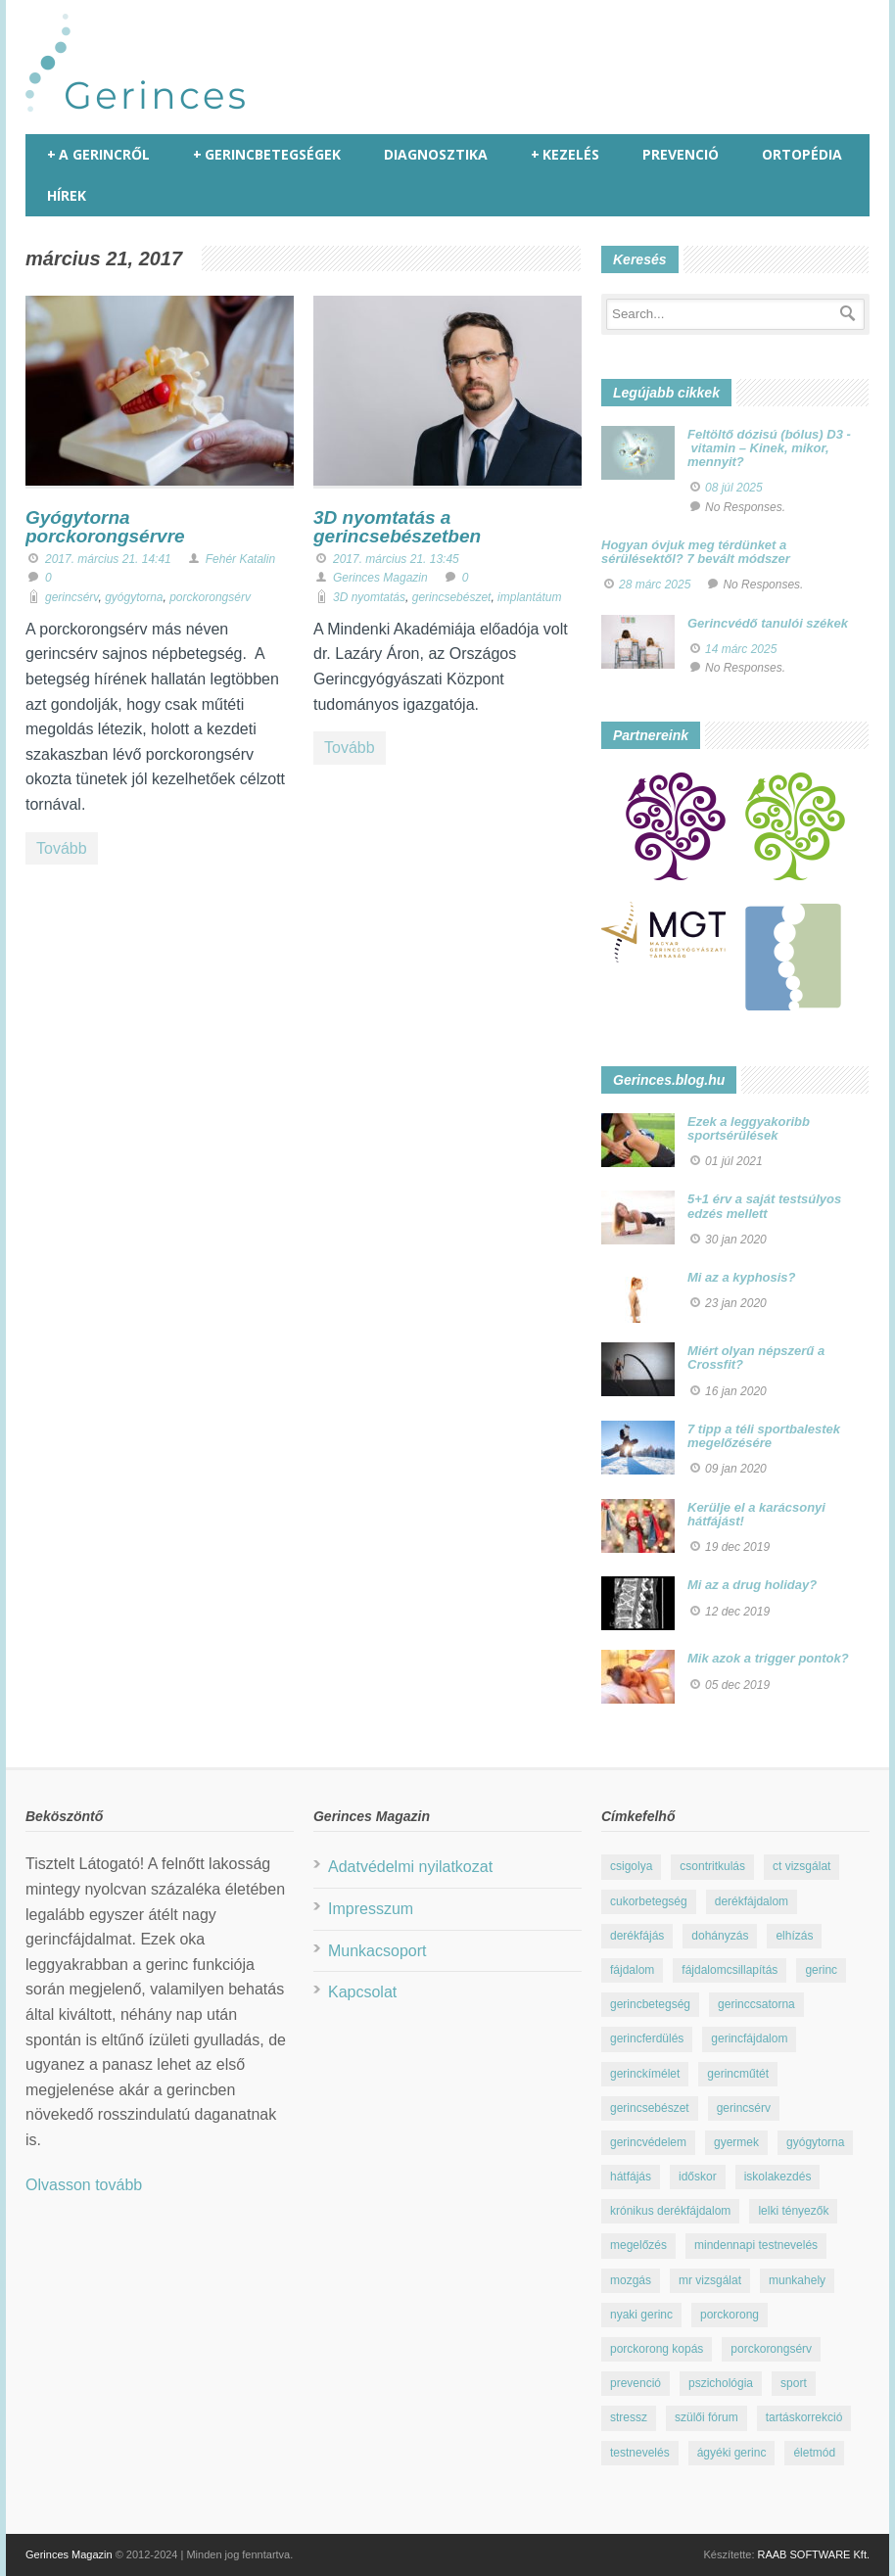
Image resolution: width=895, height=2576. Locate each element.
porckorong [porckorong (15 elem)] (729, 2314)
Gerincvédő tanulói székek (767, 623)
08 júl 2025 (734, 487)
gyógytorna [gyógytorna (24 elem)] (815, 2142)
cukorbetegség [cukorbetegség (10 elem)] (648, 1901)
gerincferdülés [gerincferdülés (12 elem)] (646, 2038)
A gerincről (98, 154)
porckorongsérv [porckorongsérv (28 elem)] (771, 2349)
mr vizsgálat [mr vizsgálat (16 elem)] (710, 2280)
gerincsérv (71, 597)
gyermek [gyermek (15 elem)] (736, 2142)
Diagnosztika (436, 154)
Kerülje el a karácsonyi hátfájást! (756, 1514)
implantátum (529, 597)
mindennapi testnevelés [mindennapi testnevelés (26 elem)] (756, 2245)
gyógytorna (134, 597)
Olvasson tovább (83, 2185)
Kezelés (565, 154)
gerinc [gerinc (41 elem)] (821, 1970)
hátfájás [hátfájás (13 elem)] (630, 2176)
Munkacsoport (377, 1951)
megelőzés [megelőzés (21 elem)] (638, 2245)
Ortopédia (802, 154)
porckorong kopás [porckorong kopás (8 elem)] (656, 2349)
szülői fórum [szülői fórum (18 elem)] (706, 2417)
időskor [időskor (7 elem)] (698, 2176)
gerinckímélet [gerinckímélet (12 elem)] (645, 2074)
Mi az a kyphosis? (741, 1277)
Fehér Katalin (240, 559)
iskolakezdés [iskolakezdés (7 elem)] (778, 2176)
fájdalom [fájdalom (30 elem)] (632, 1970)
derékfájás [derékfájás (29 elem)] (637, 1936)
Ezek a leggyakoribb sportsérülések (748, 1128)
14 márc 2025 (741, 649)
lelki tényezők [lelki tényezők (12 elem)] (793, 2211)
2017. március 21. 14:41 (108, 559)
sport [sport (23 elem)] (793, 2383)
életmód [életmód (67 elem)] (814, 2452)
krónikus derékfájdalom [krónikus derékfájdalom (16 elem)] (670, 2211)
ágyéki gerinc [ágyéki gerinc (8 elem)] (732, 2452)
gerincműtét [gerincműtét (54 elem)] (738, 2074)
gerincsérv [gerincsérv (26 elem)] (744, 2108)
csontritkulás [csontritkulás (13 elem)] (712, 1866)
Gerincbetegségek (267, 154)
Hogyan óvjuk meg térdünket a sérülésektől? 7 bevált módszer (695, 552)
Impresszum (370, 1908)
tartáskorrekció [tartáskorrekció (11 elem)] (804, 2417)
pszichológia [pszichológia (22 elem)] (720, 2383)
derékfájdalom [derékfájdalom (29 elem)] (751, 1901)
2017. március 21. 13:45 (396, 559)
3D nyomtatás (369, 597)
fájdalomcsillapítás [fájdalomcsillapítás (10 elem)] (729, 1970)
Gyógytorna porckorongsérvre (105, 526)
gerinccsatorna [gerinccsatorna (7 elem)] (756, 2004)
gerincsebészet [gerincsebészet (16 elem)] (649, 2108)
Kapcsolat (362, 1992)
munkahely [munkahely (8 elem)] (797, 2280)
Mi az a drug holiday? (752, 1584)
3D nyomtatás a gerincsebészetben (397, 526)
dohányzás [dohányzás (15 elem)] (719, 1936)
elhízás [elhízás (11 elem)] (794, 1936)
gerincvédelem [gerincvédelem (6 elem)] (648, 2142)
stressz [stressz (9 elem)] (628, 2417)
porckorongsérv (210, 597)
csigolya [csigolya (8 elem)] (631, 1866)
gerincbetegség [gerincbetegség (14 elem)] (650, 2004)
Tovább (61, 848)
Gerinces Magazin (380, 578)
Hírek (66, 195)
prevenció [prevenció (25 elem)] (635, 2383)
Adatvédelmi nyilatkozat (410, 1866)
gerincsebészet (452, 597)
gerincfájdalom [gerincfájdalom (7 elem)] (749, 2038)
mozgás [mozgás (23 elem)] (630, 2280)
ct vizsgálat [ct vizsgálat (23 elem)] (801, 1866)
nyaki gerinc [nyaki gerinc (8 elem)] (641, 2314)
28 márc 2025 (654, 584)
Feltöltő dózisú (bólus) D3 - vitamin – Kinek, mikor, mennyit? (769, 448)
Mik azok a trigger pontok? (768, 1658)
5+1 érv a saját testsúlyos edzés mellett (764, 1206)
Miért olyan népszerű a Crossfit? (755, 1357)
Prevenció (680, 154)
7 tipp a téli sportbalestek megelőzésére (763, 1436)
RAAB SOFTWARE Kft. (814, 2554)
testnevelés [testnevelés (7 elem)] (640, 2452)
